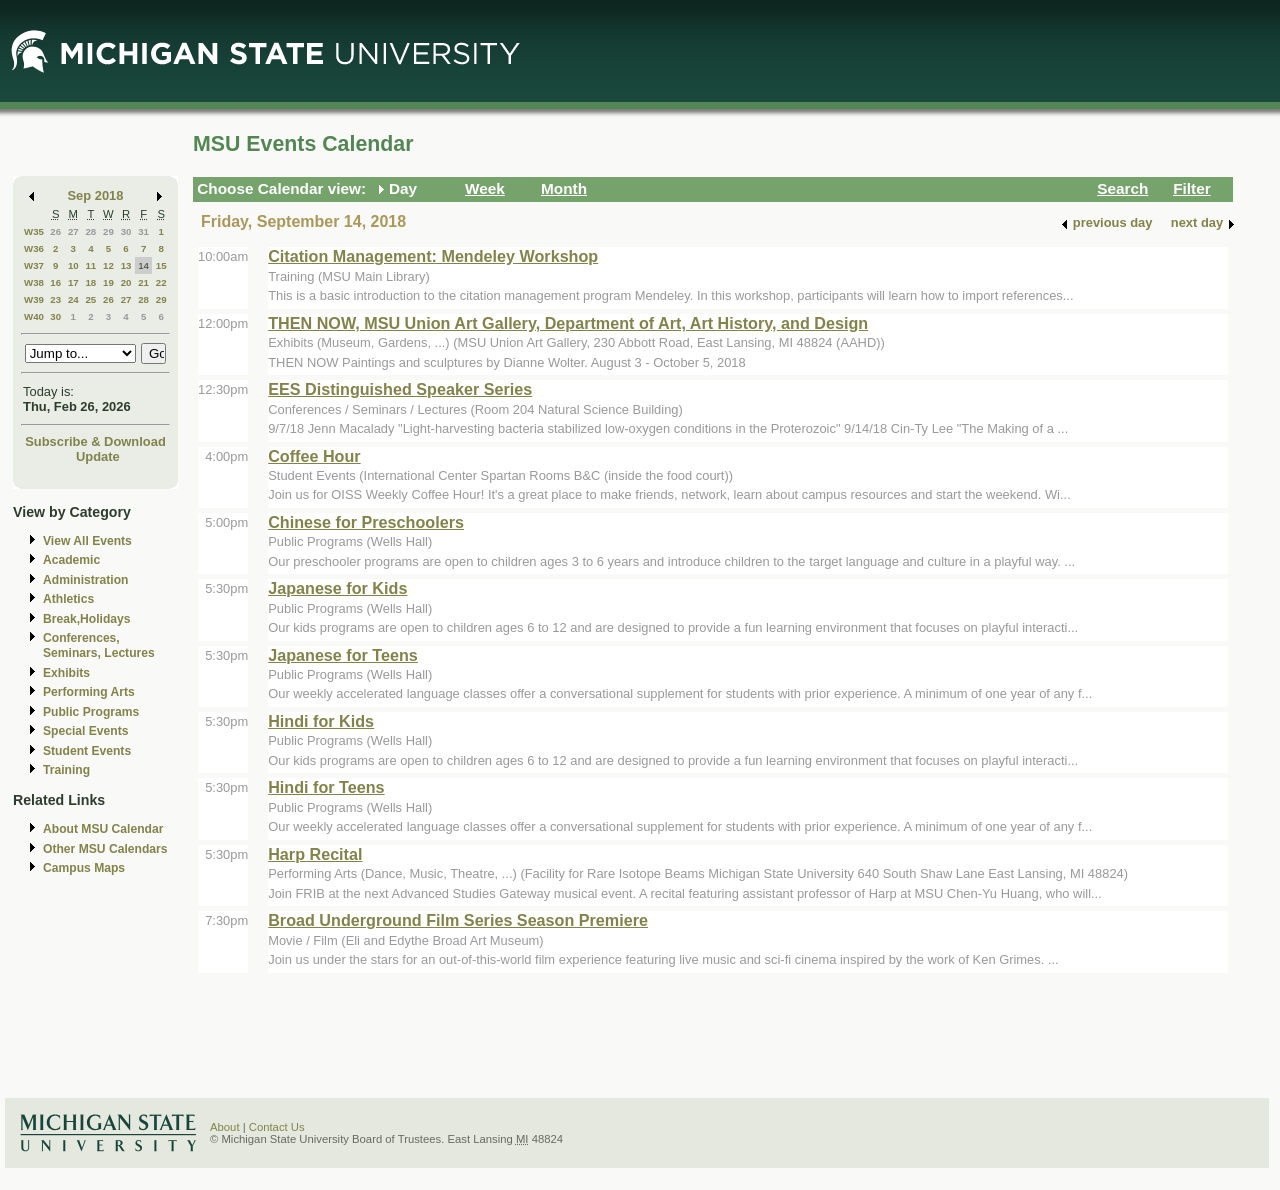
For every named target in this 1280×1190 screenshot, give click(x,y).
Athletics (68, 599)
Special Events (85, 731)
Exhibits (66, 673)
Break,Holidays (87, 619)
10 (73, 265)
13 (126, 265)
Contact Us (277, 1127)
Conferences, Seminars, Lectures (99, 645)
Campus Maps (84, 868)
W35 (34, 231)
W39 (34, 299)
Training (66, 770)
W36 (34, 248)
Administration (85, 580)
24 (73, 299)
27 (73, 231)
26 (55, 231)
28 (90, 231)
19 (108, 282)
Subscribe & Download (95, 441)
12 (108, 265)
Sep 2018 (96, 195)
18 (90, 282)
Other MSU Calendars (105, 849)
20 (126, 282)
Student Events (87, 751)
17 (73, 282)
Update (98, 456)
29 (108, 231)
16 (55, 282)
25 (90, 299)
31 (143, 231)
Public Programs (91, 712)
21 (143, 282)
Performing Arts (89, 692)
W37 (34, 265)
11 (90, 265)
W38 (34, 282)
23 (55, 299)
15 (161, 265)
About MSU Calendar (103, 829)
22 (161, 282)
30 (126, 231)
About (225, 1127)
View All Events (87, 541)
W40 (34, 316)
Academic (71, 560)
